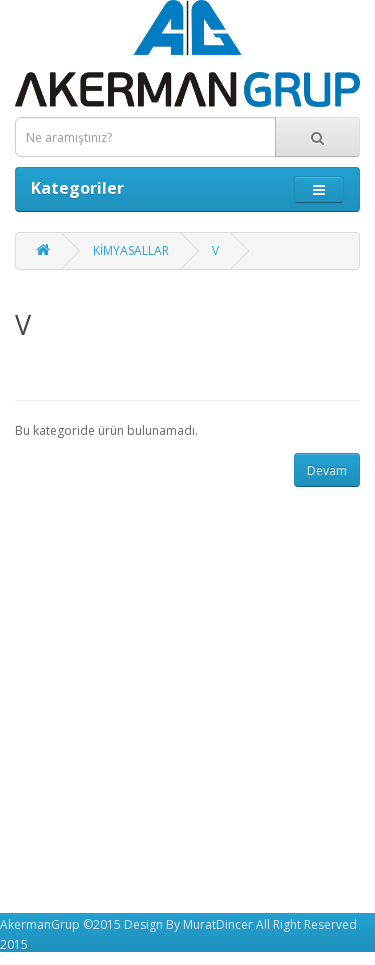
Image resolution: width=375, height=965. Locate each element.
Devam (327, 470)
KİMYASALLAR (131, 250)
